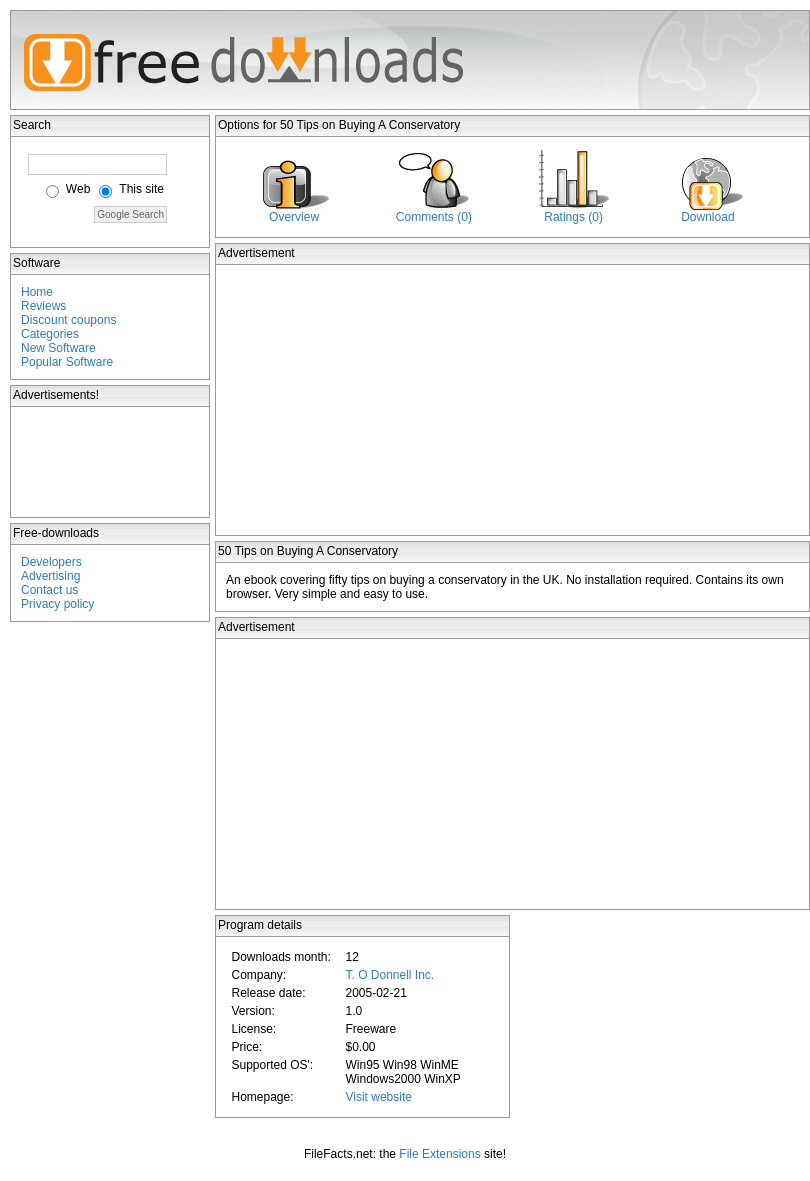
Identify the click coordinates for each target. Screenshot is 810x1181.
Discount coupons (68, 320)
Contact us (49, 590)
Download (707, 217)
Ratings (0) (573, 217)
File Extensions (439, 1154)
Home (37, 292)
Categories (50, 334)
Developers (51, 562)
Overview (294, 217)
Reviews (43, 306)
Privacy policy (57, 604)
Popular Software (67, 362)
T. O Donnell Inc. (389, 975)
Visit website (378, 1097)
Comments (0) (434, 217)
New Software (58, 348)
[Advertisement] (111, 462)
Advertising (50, 576)
